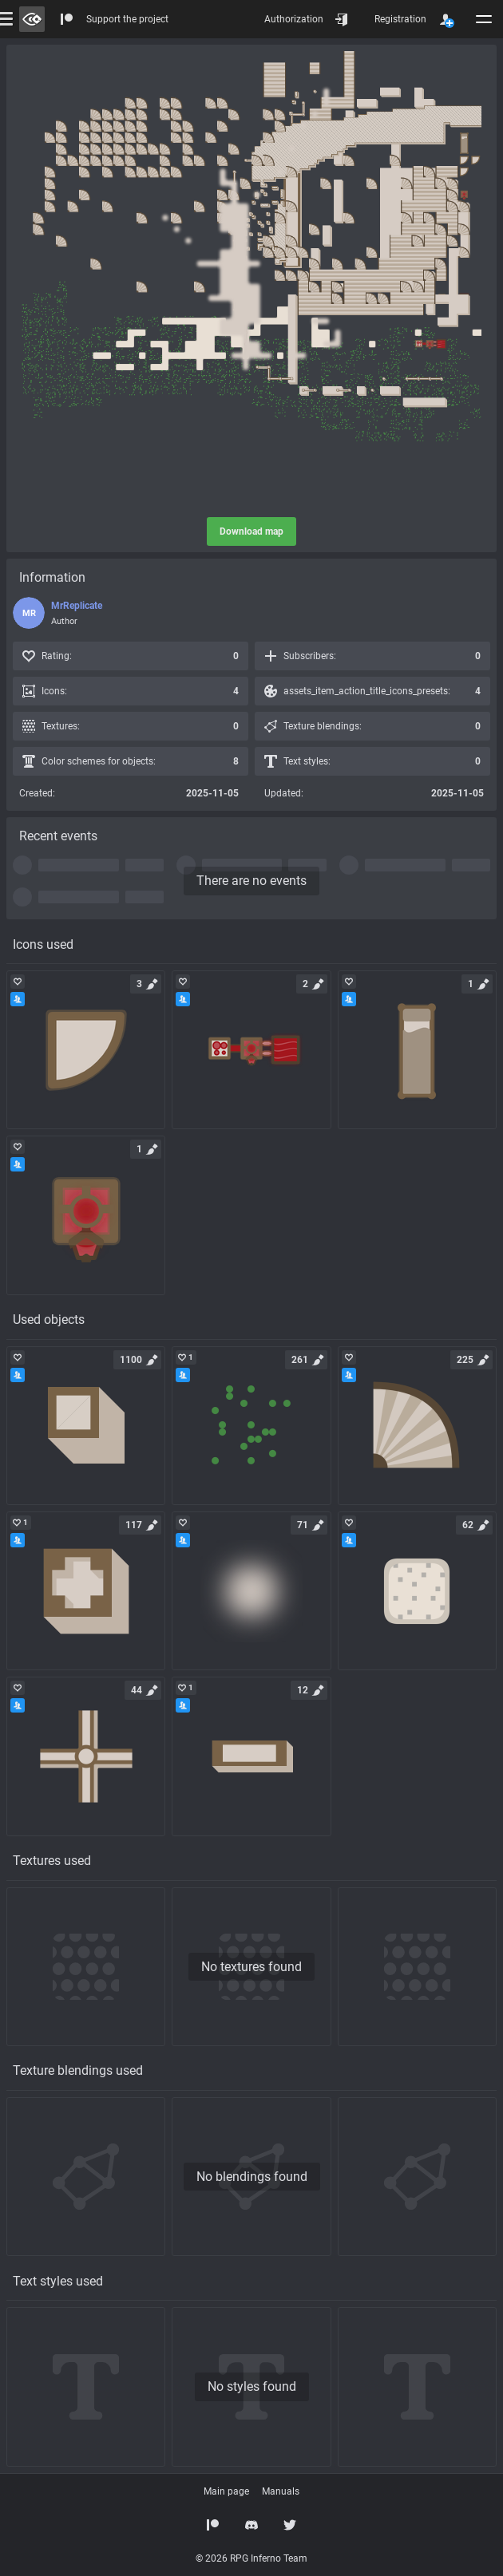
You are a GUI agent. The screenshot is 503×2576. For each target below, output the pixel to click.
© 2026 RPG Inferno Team (251, 2558)
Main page (226, 2491)
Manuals (280, 2491)
